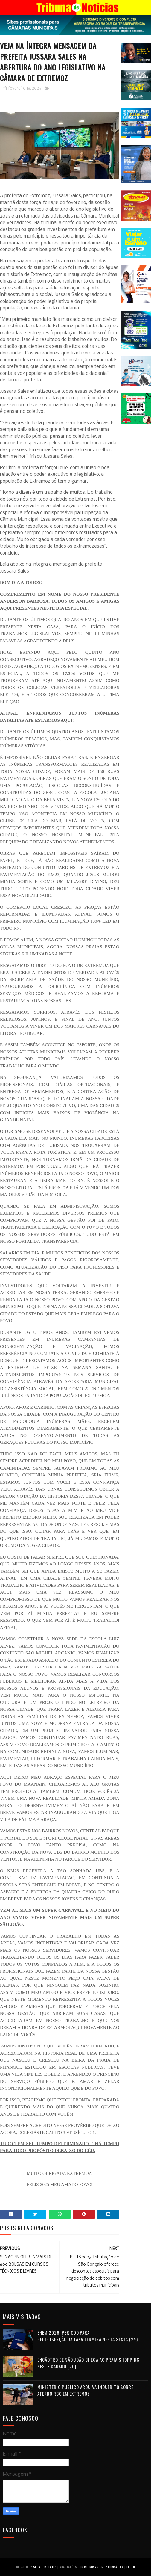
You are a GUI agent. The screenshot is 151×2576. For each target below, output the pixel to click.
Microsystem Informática (103, 2567)
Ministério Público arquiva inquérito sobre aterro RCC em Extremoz (85, 2390)
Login (130, 2567)
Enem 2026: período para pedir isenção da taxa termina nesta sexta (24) (87, 2336)
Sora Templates (45, 2567)
